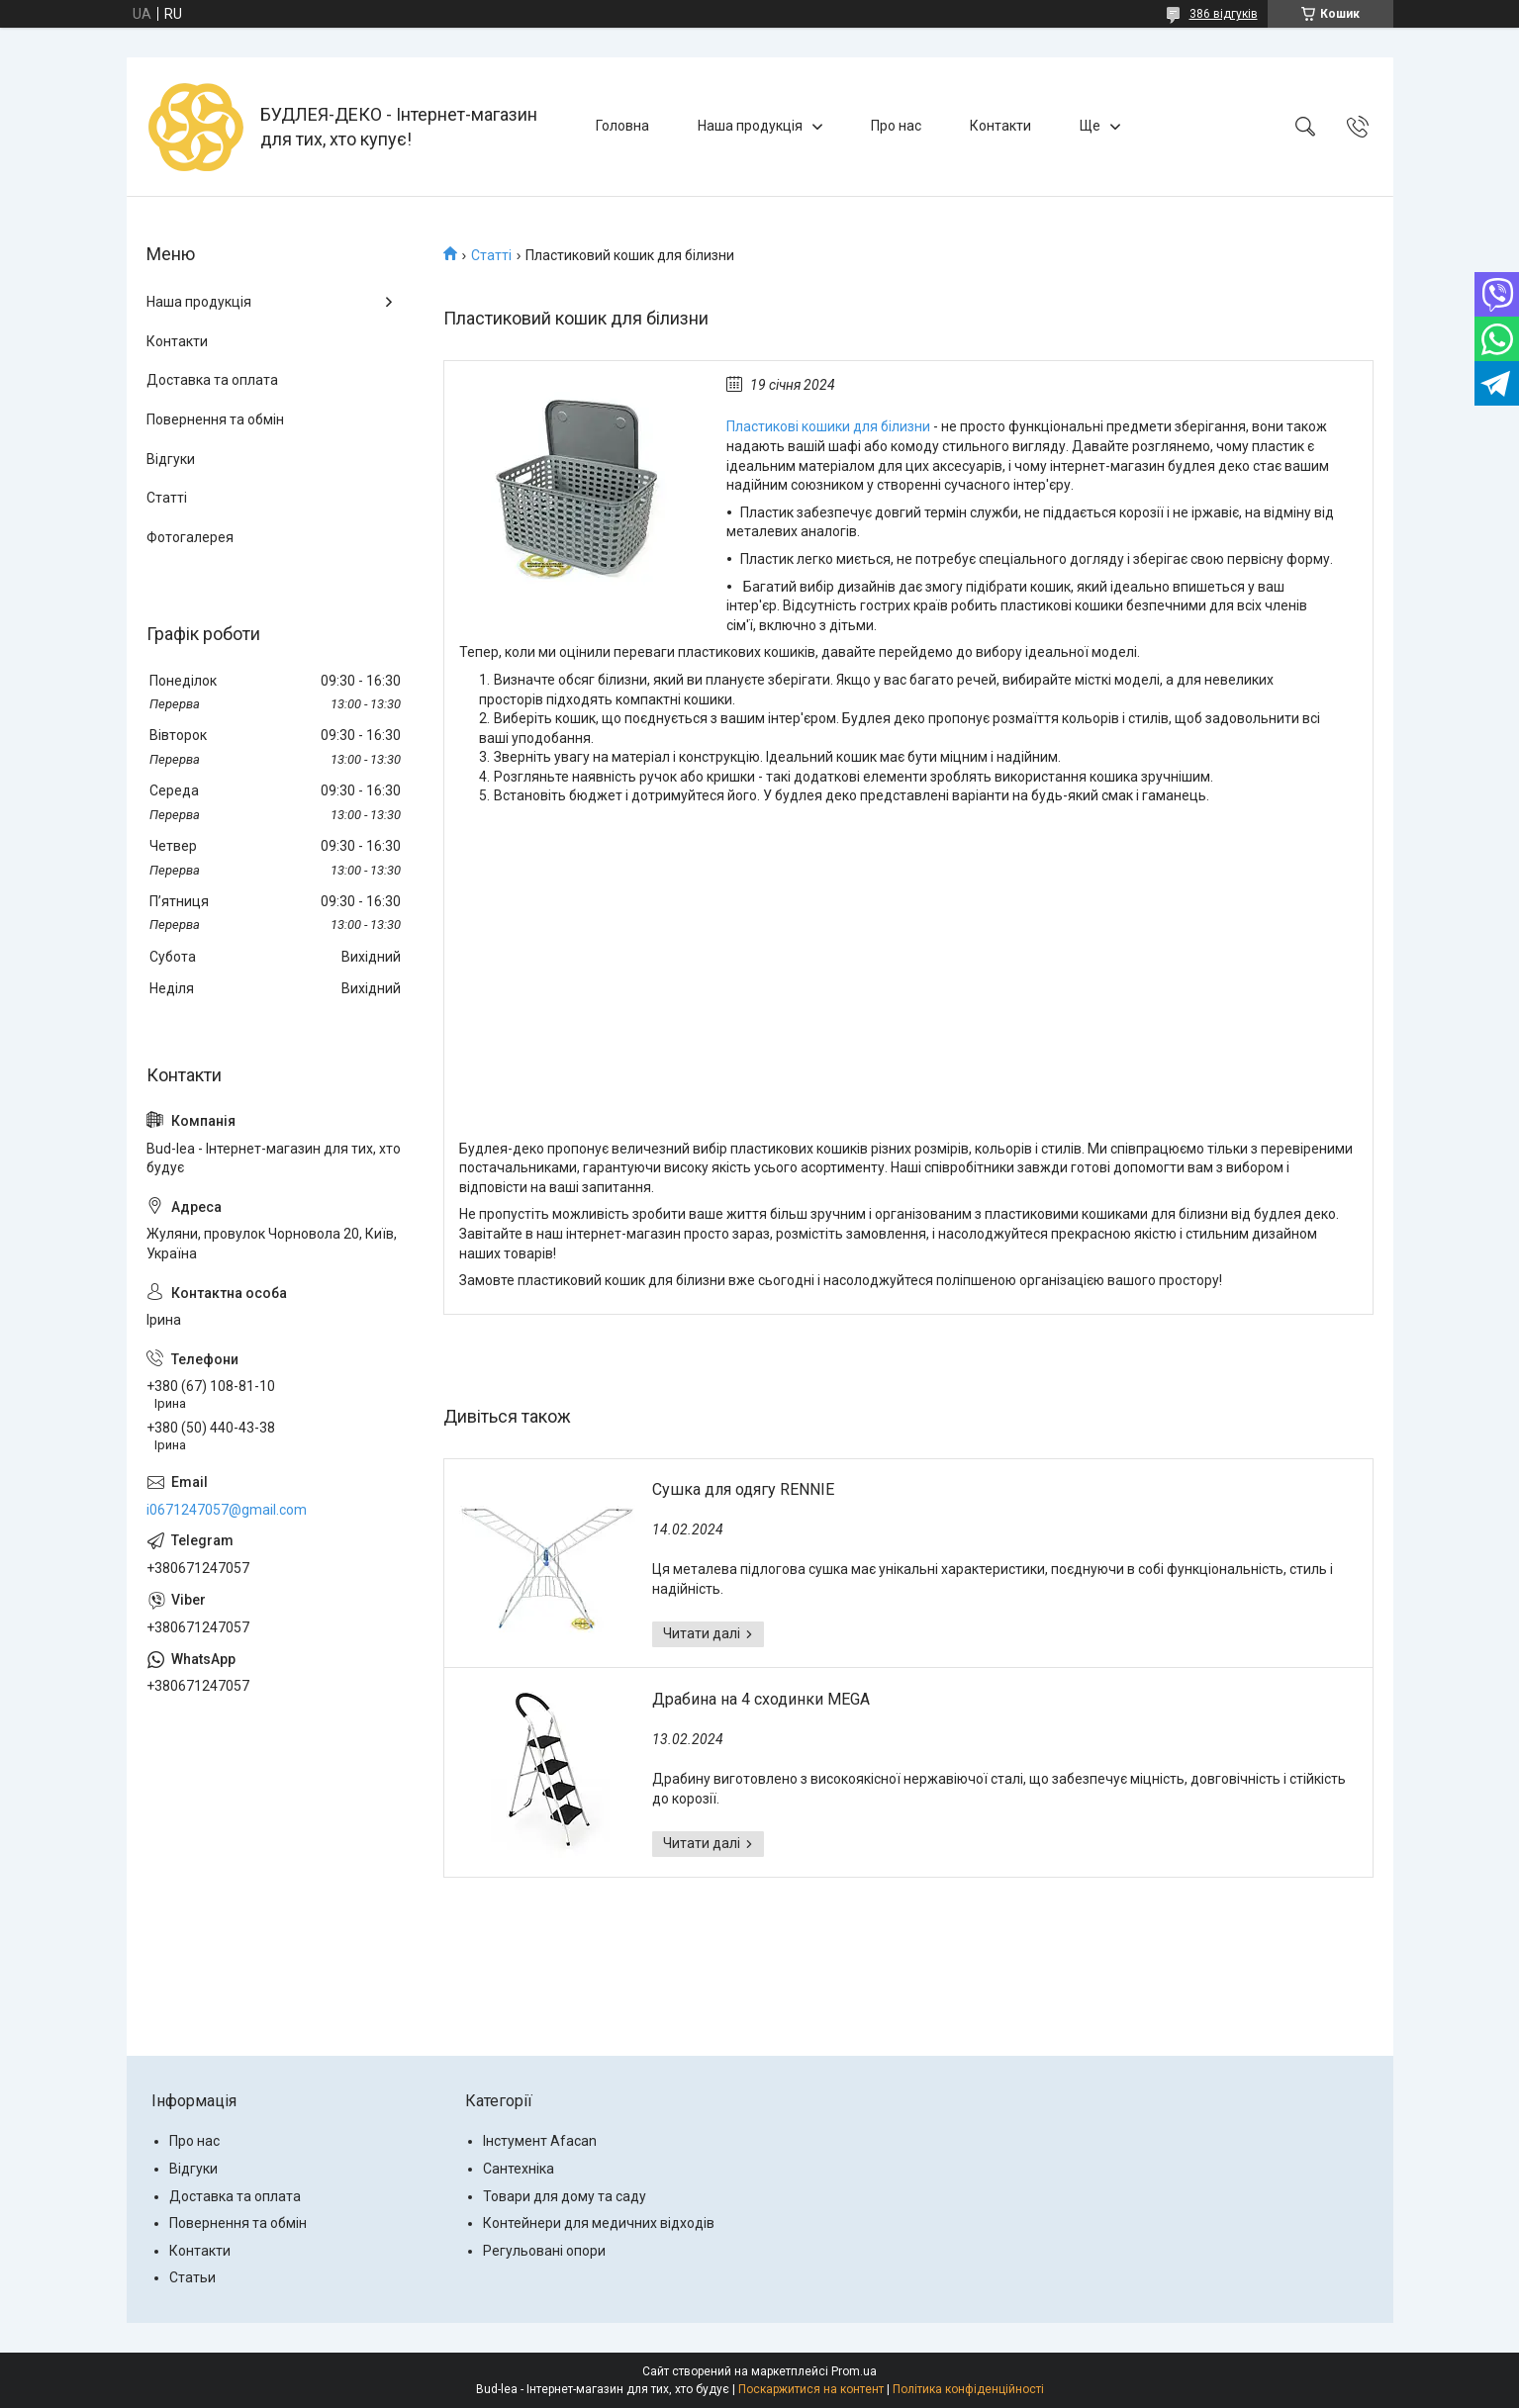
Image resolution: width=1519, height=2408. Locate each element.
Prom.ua (854, 2371)
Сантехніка (518, 2168)
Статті (491, 255)
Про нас (896, 126)
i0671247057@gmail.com (226, 1510)
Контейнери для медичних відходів (598, 2223)
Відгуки (170, 459)
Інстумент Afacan (540, 2141)
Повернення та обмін (215, 419)
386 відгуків (1223, 14)
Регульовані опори (544, 2251)
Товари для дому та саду (564, 2196)
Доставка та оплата (212, 380)
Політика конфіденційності (968, 2389)
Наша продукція (750, 126)
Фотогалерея (190, 537)
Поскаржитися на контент (811, 2389)
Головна (622, 126)
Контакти (1000, 126)
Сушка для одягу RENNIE (743, 1489)
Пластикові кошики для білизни (828, 426)
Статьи (192, 2277)
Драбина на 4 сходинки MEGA (761, 1699)
